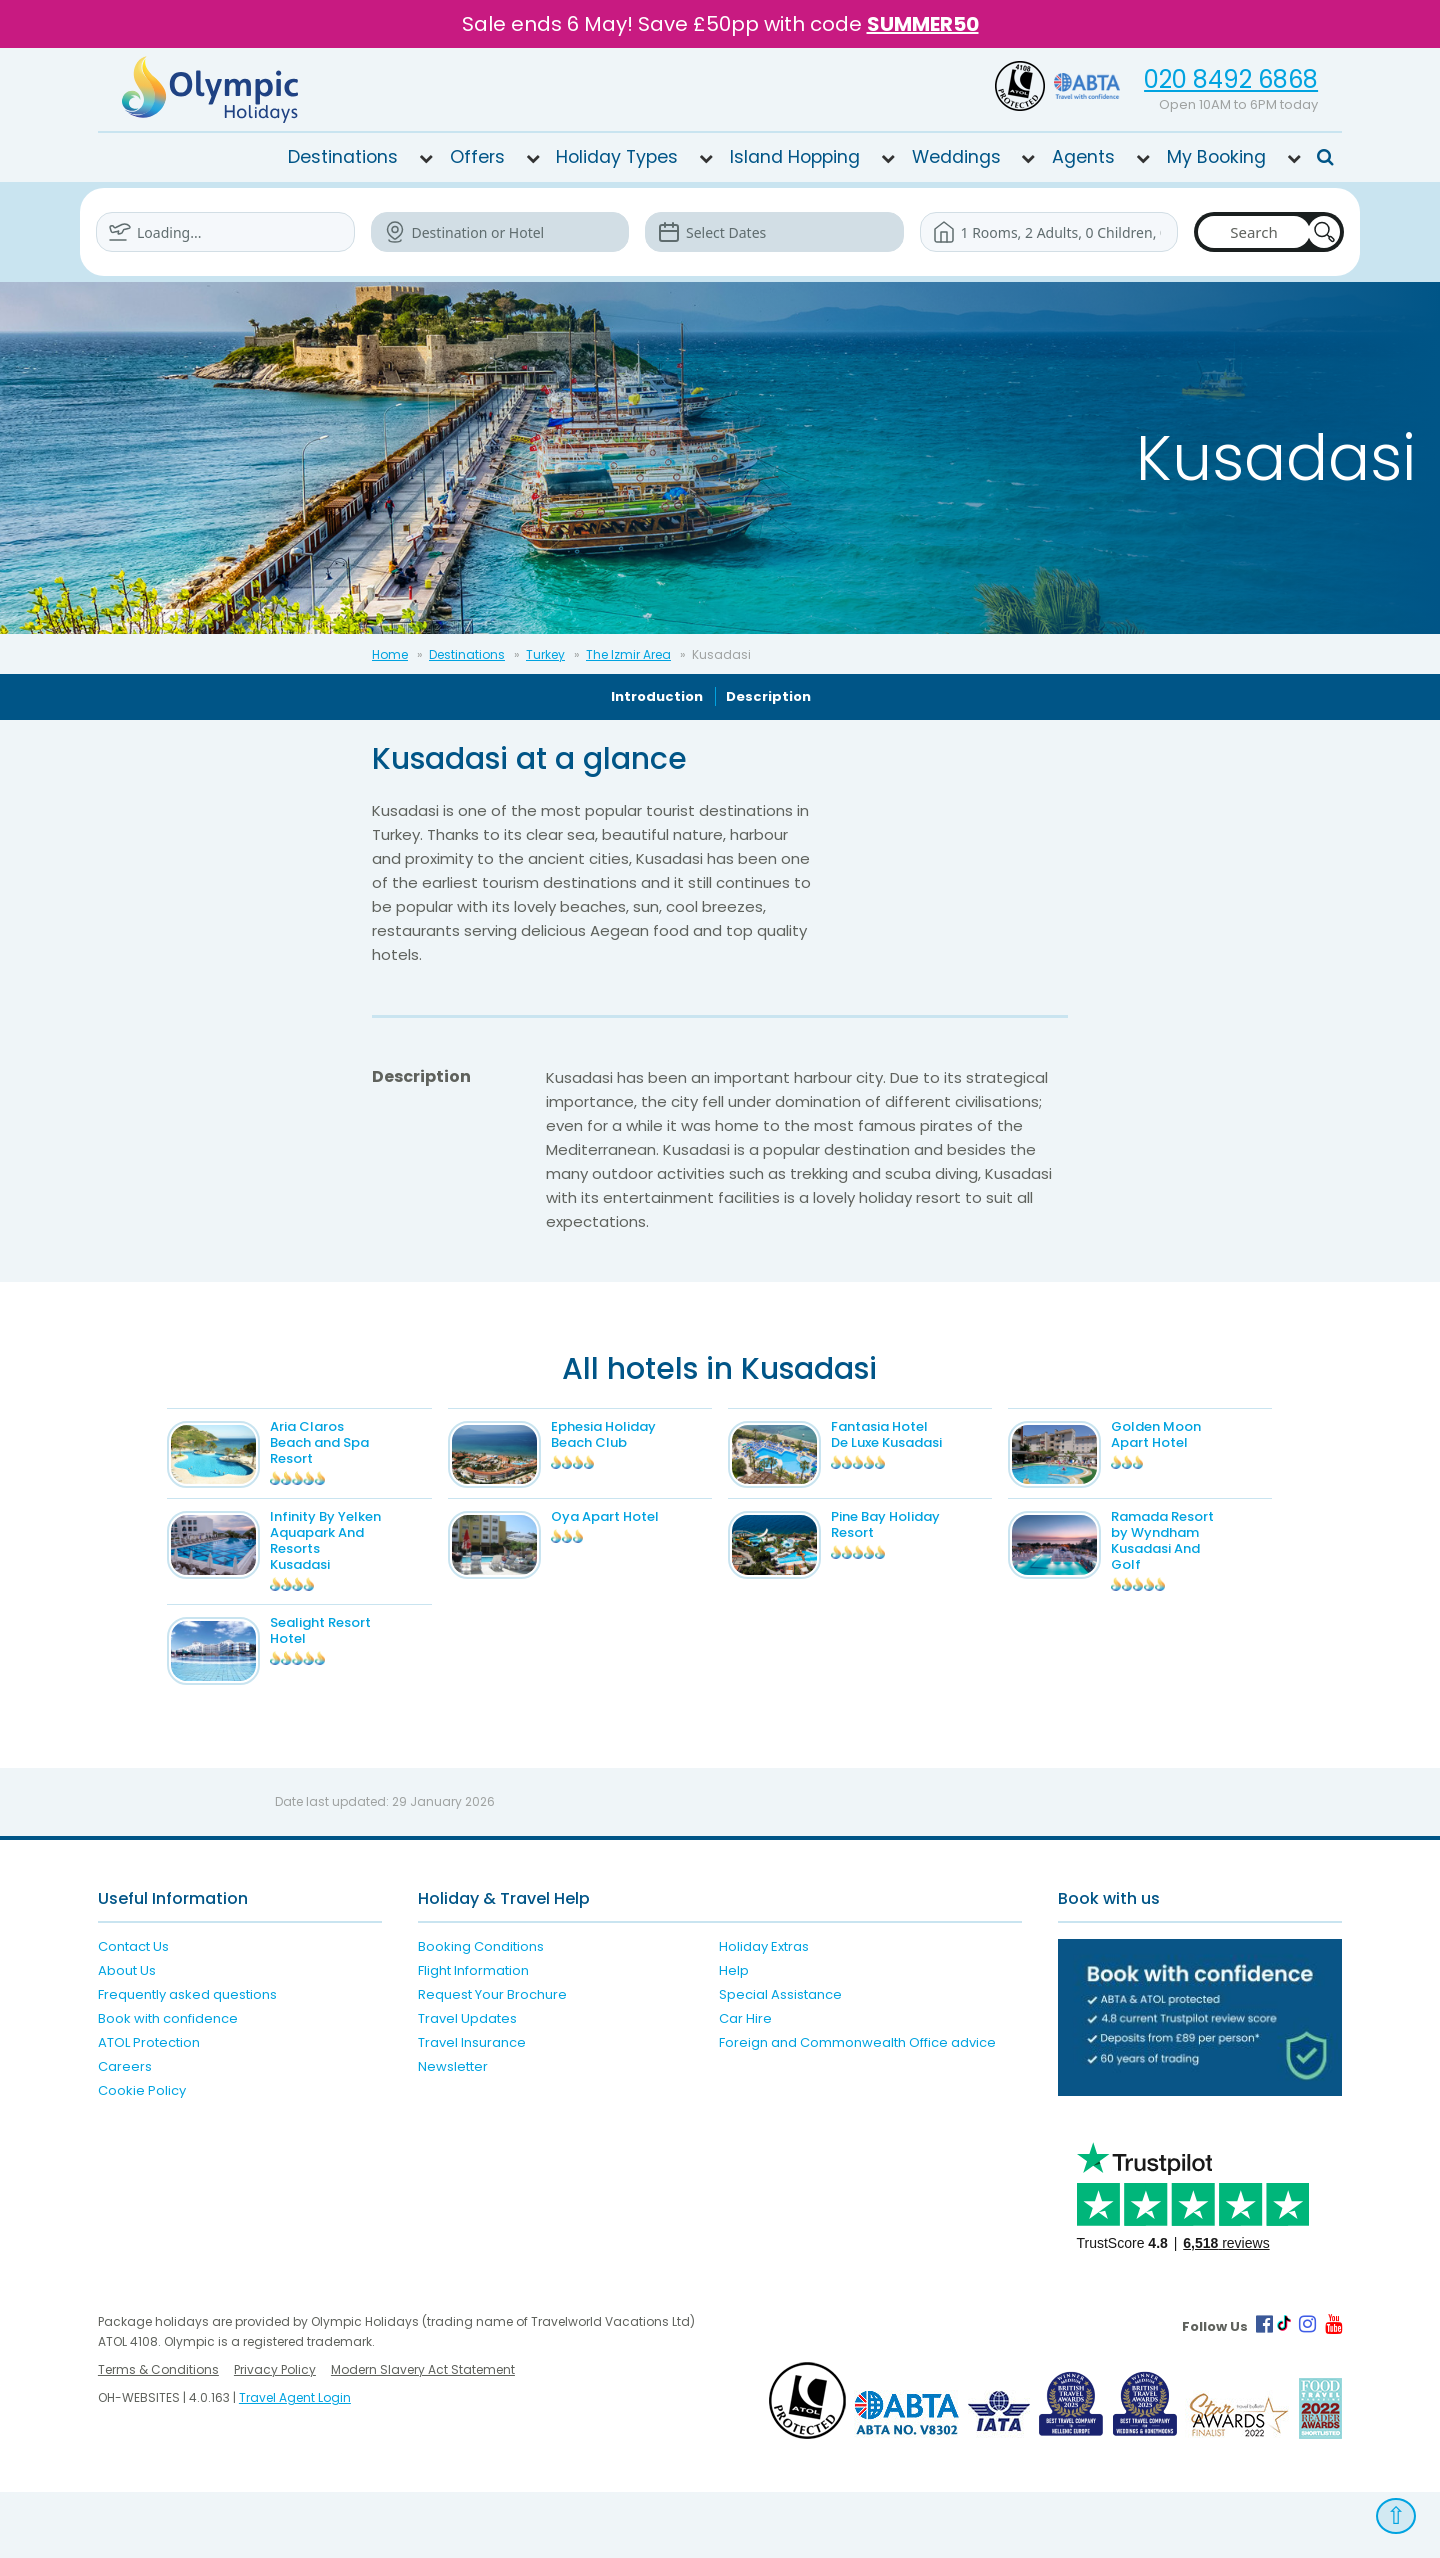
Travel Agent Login (295, 2463)
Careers (125, 2132)
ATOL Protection (149, 2108)
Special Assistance (780, 2060)
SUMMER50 (923, 24)
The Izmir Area (628, 653)
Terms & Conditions (158, 2435)
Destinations (343, 156)
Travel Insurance (472, 2108)
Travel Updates (467, 2084)
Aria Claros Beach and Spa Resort (359, 1441)
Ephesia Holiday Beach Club (642, 1433)
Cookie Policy (142, 2156)
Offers (477, 156)
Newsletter (453, 2132)
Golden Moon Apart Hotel (1195, 1433)
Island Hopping (795, 156)
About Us (127, 2036)
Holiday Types (617, 156)
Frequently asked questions (187, 2060)
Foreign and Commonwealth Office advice (857, 2108)
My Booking (1216, 156)
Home (390, 653)
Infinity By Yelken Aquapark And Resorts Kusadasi (365, 1566)
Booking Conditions (481, 2012)
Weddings (956, 156)
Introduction (657, 695)
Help (734, 2036)
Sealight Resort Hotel (360, 1668)
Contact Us (133, 2012)
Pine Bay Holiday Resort (924, 1550)
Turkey (545, 653)
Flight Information (473, 2036)
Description (768, 695)
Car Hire (745, 2084)
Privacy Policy (275, 2435)
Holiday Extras (764, 2012)
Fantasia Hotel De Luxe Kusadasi (925, 1433)
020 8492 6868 (1231, 79)
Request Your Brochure (492, 2060)
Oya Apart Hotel (644, 1542)
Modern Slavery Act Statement (423, 2435)
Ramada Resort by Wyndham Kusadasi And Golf (1201, 1566)
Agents (1083, 156)
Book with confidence (168, 2084)
